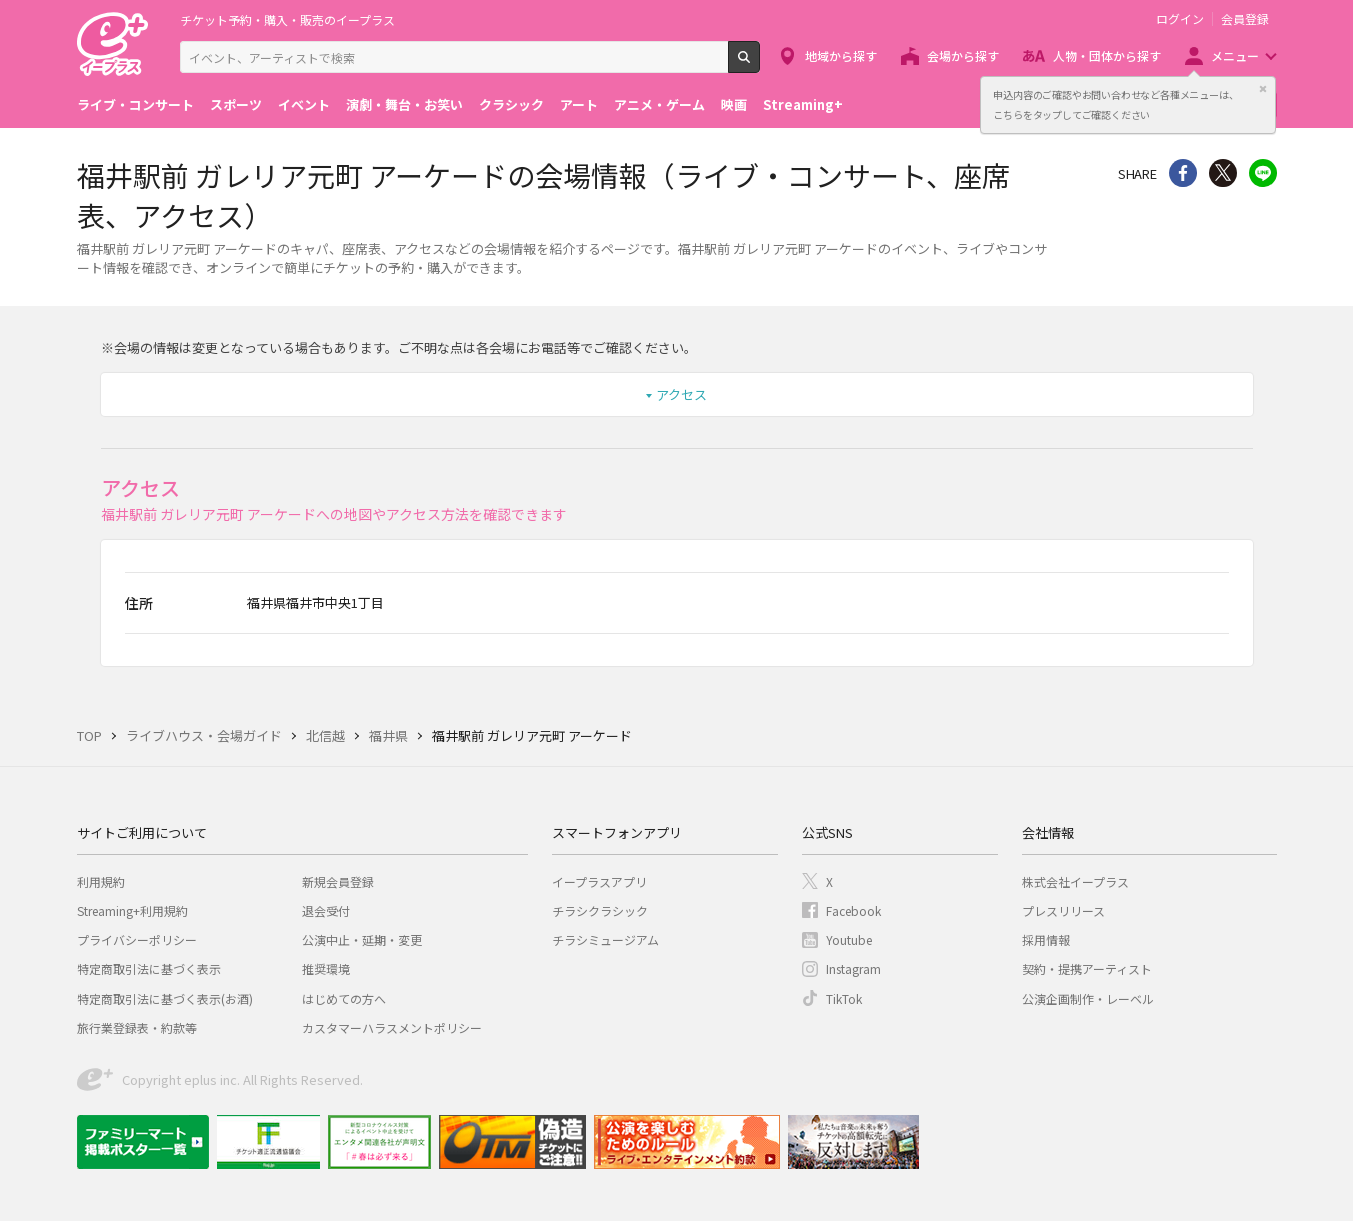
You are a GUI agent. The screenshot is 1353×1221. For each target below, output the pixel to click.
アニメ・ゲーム (659, 104)
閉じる (1263, 89)
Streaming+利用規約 (132, 910)
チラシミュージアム (605, 939)
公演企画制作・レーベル (1088, 998)
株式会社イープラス (1075, 881)
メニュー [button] (1235, 55)
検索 (759, 65)
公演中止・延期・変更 (362, 939)
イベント (304, 104)
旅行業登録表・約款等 (137, 1027)
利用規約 (101, 881)
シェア (1183, 173)
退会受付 (326, 910)
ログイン (1180, 19)
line (1263, 173)
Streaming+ (803, 104)
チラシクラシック (600, 910)
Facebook (853, 910)
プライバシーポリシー (137, 939)
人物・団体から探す (1107, 55)
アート (579, 104)
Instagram (853, 968)
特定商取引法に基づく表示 (149, 968)
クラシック (511, 104)
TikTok (844, 998)
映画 (734, 104)
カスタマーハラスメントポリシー (392, 1027)
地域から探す (841, 55)
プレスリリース (1063, 910)
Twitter (1223, 173)
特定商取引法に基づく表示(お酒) (165, 998)
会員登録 (1245, 19)
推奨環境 (326, 968)
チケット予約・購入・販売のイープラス (287, 19)
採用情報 (1046, 939)
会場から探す (963, 55)
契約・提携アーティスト (1087, 968)
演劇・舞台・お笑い (404, 104)
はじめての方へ (344, 998)
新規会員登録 (338, 881)
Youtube (849, 939)
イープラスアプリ (599, 881)
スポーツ (236, 104)
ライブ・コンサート (135, 104)
